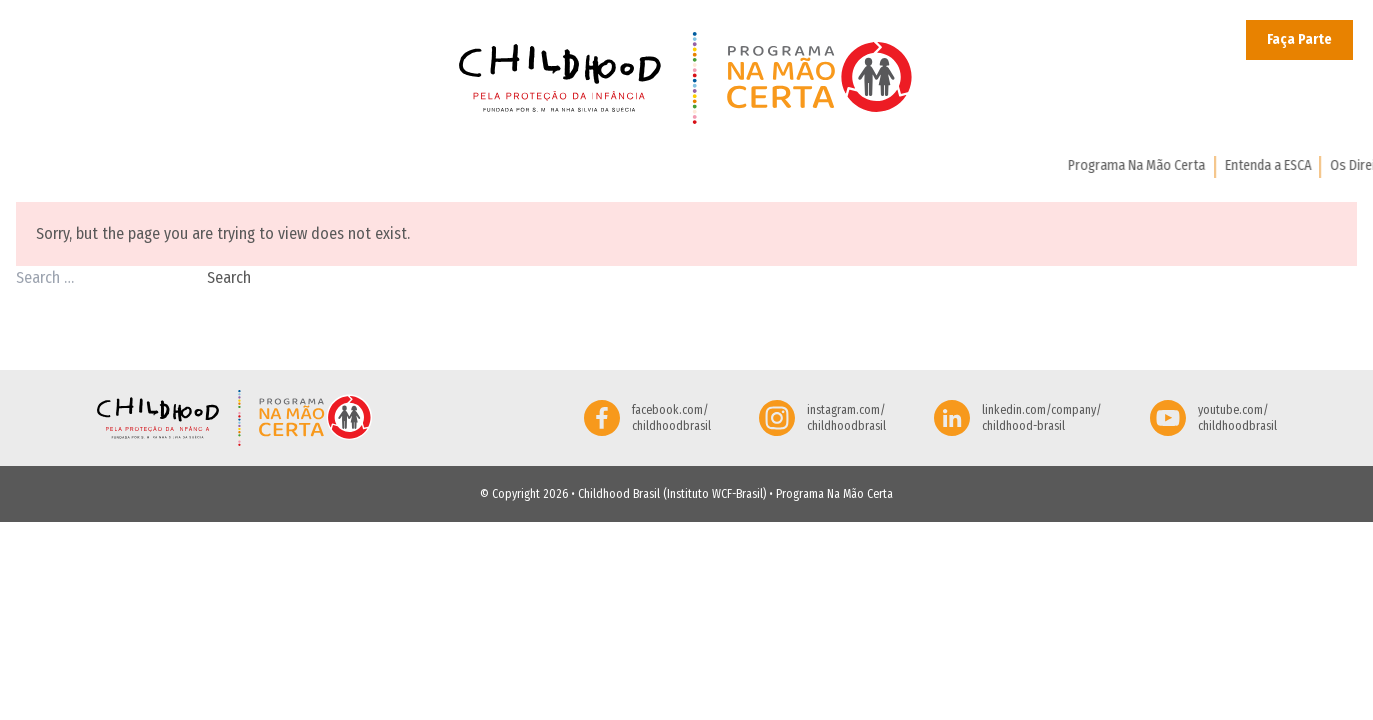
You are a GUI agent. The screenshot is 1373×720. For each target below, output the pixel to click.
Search (229, 277)
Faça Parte (1299, 39)
